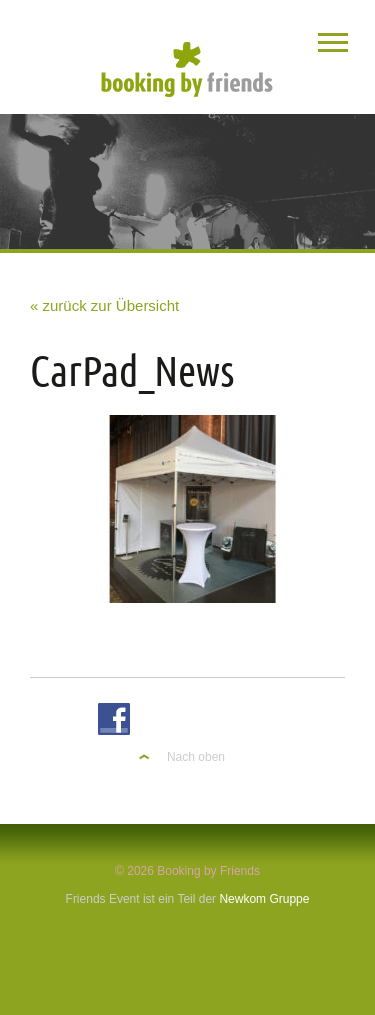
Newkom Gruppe (264, 899)
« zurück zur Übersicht (104, 305)
